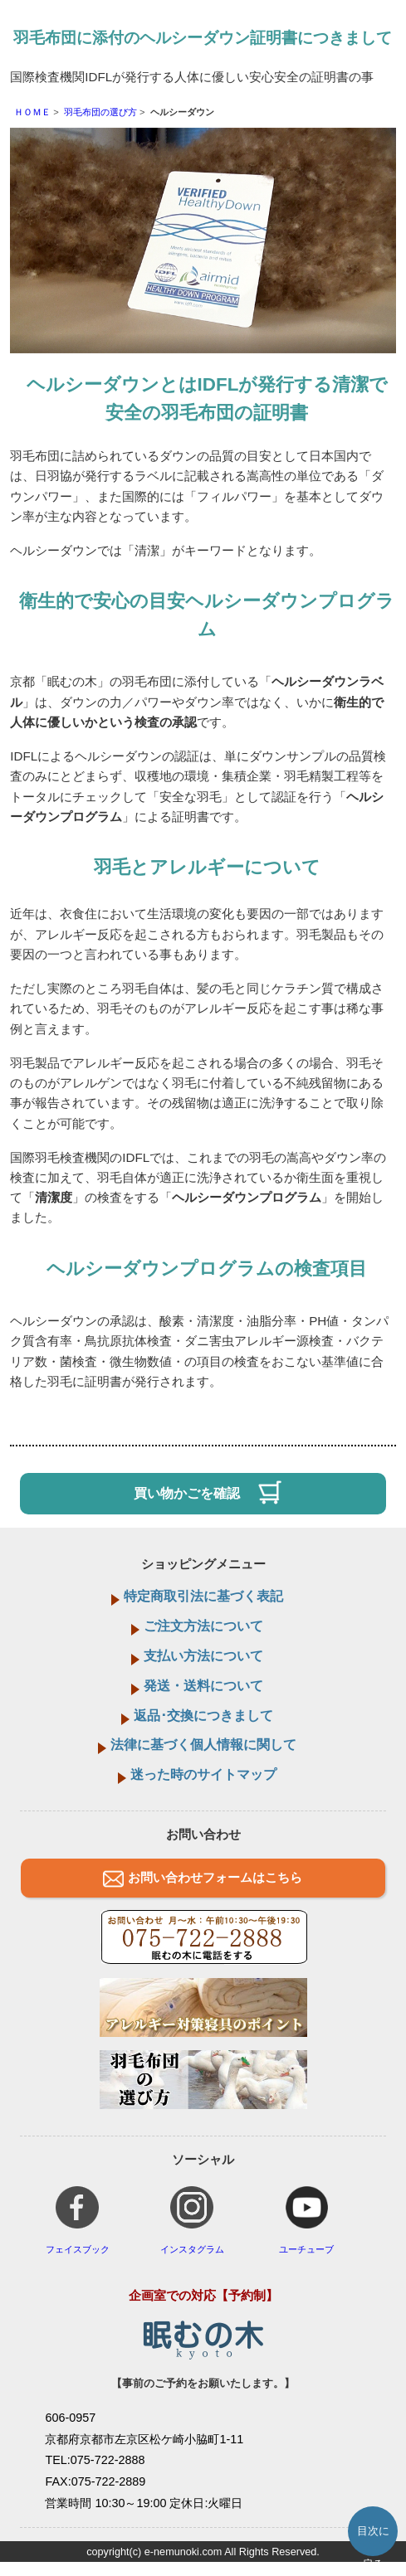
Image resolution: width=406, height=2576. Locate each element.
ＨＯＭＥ (32, 112)
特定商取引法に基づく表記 (203, 1596)
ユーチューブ (306, 2220)
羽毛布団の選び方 (100, 112)
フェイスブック (78, 2220)
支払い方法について (203, 1656)
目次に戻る (373, 2540)
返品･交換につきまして (203, 1715)
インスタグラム (192, 2220)
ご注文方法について (203, 1626)
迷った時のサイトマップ (203, 1774)
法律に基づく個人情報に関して (203, 1745)
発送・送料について (203, 1686)
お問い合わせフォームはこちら (215, 1877)
